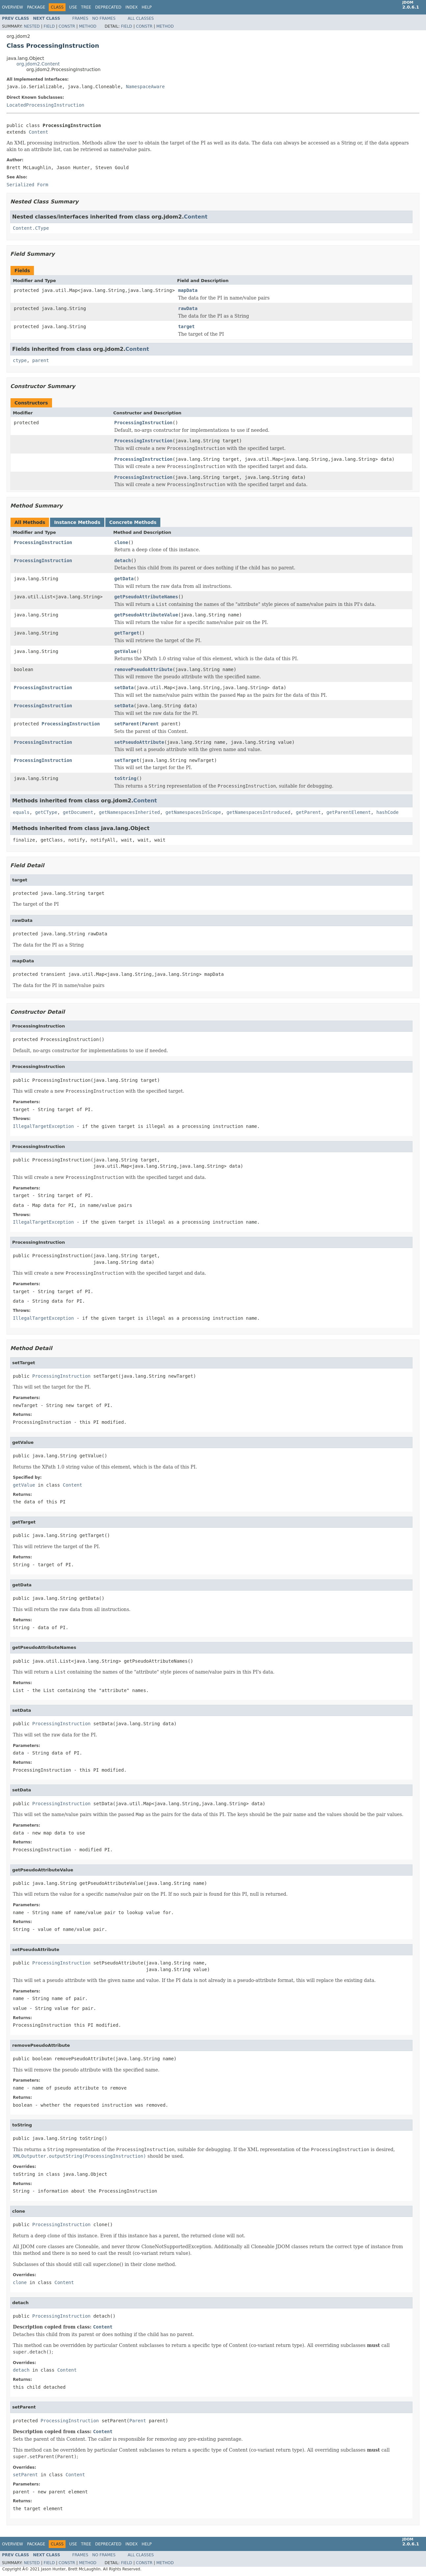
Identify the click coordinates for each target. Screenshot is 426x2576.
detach (122, 560)
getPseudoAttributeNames (146, 596)
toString (125, 778)
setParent (126, 723)
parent (40, 360)
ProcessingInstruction (143, 422)
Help (147, 7)
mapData (188, 290)
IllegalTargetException (43, 1126)
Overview (12, 7)
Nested (32, 26)
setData (124, 687)
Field (49, 26)
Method (87, 26)
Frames (80, 18)
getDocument (78, 812)
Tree (86, 7)
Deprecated (108, 7)
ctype (20, 360)
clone (121, 542)
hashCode (387, 812)
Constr (67, 26)
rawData (188, 308)
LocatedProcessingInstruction (45, 105)
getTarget (126, 633)
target (186, 326)
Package (36, 7)
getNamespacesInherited (129, 812)
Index (131, 7)
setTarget (126, 760)
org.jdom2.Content (38, 63)
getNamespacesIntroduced (258, 812)
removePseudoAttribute (143, 669)
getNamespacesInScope (193, 812)
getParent (308, 812)
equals (21, 812)
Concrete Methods (133, 522)
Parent (150, 723)
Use (73, 7)
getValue (125, 651)
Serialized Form (27, 184)
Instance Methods (77, 522)
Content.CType (31, 228)
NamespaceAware (145, 86)
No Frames (104, 18)
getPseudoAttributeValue (146, 614)
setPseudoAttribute (139, 742)
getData (124, 578)
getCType (46, 812)
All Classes (141, 18)
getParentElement (349, 812)
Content (38, 132)
